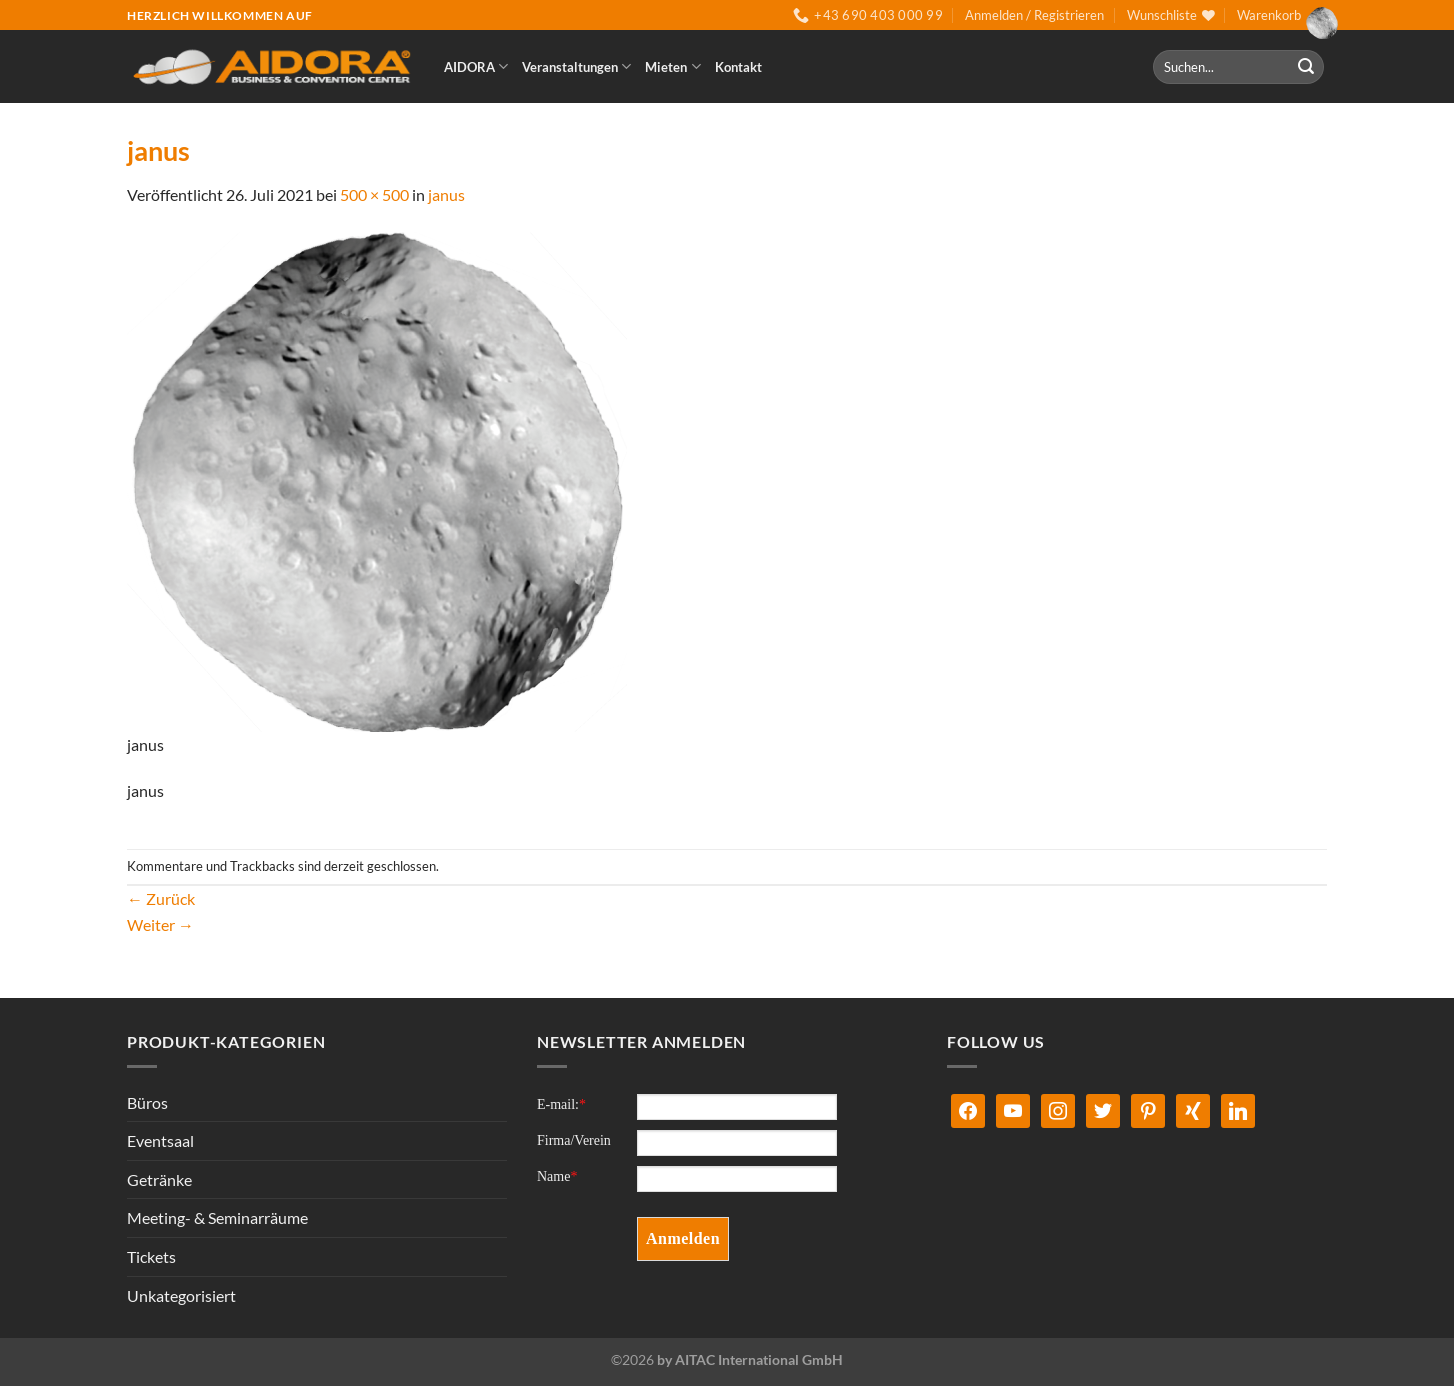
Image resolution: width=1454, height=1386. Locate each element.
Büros (147, 1102)
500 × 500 (374, 194)
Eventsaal (160, 1140)
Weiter (160, 924)
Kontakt (738, 67)
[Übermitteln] (1306, 67)
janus (446, 194)
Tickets (151, 1256)
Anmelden (683, 1238)
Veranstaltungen (576, 66)
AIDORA (476, 66)
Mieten (672, 66)
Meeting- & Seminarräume (217, 1217)
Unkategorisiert (181, 1295)
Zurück (161, 898)
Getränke (159, 1179)
